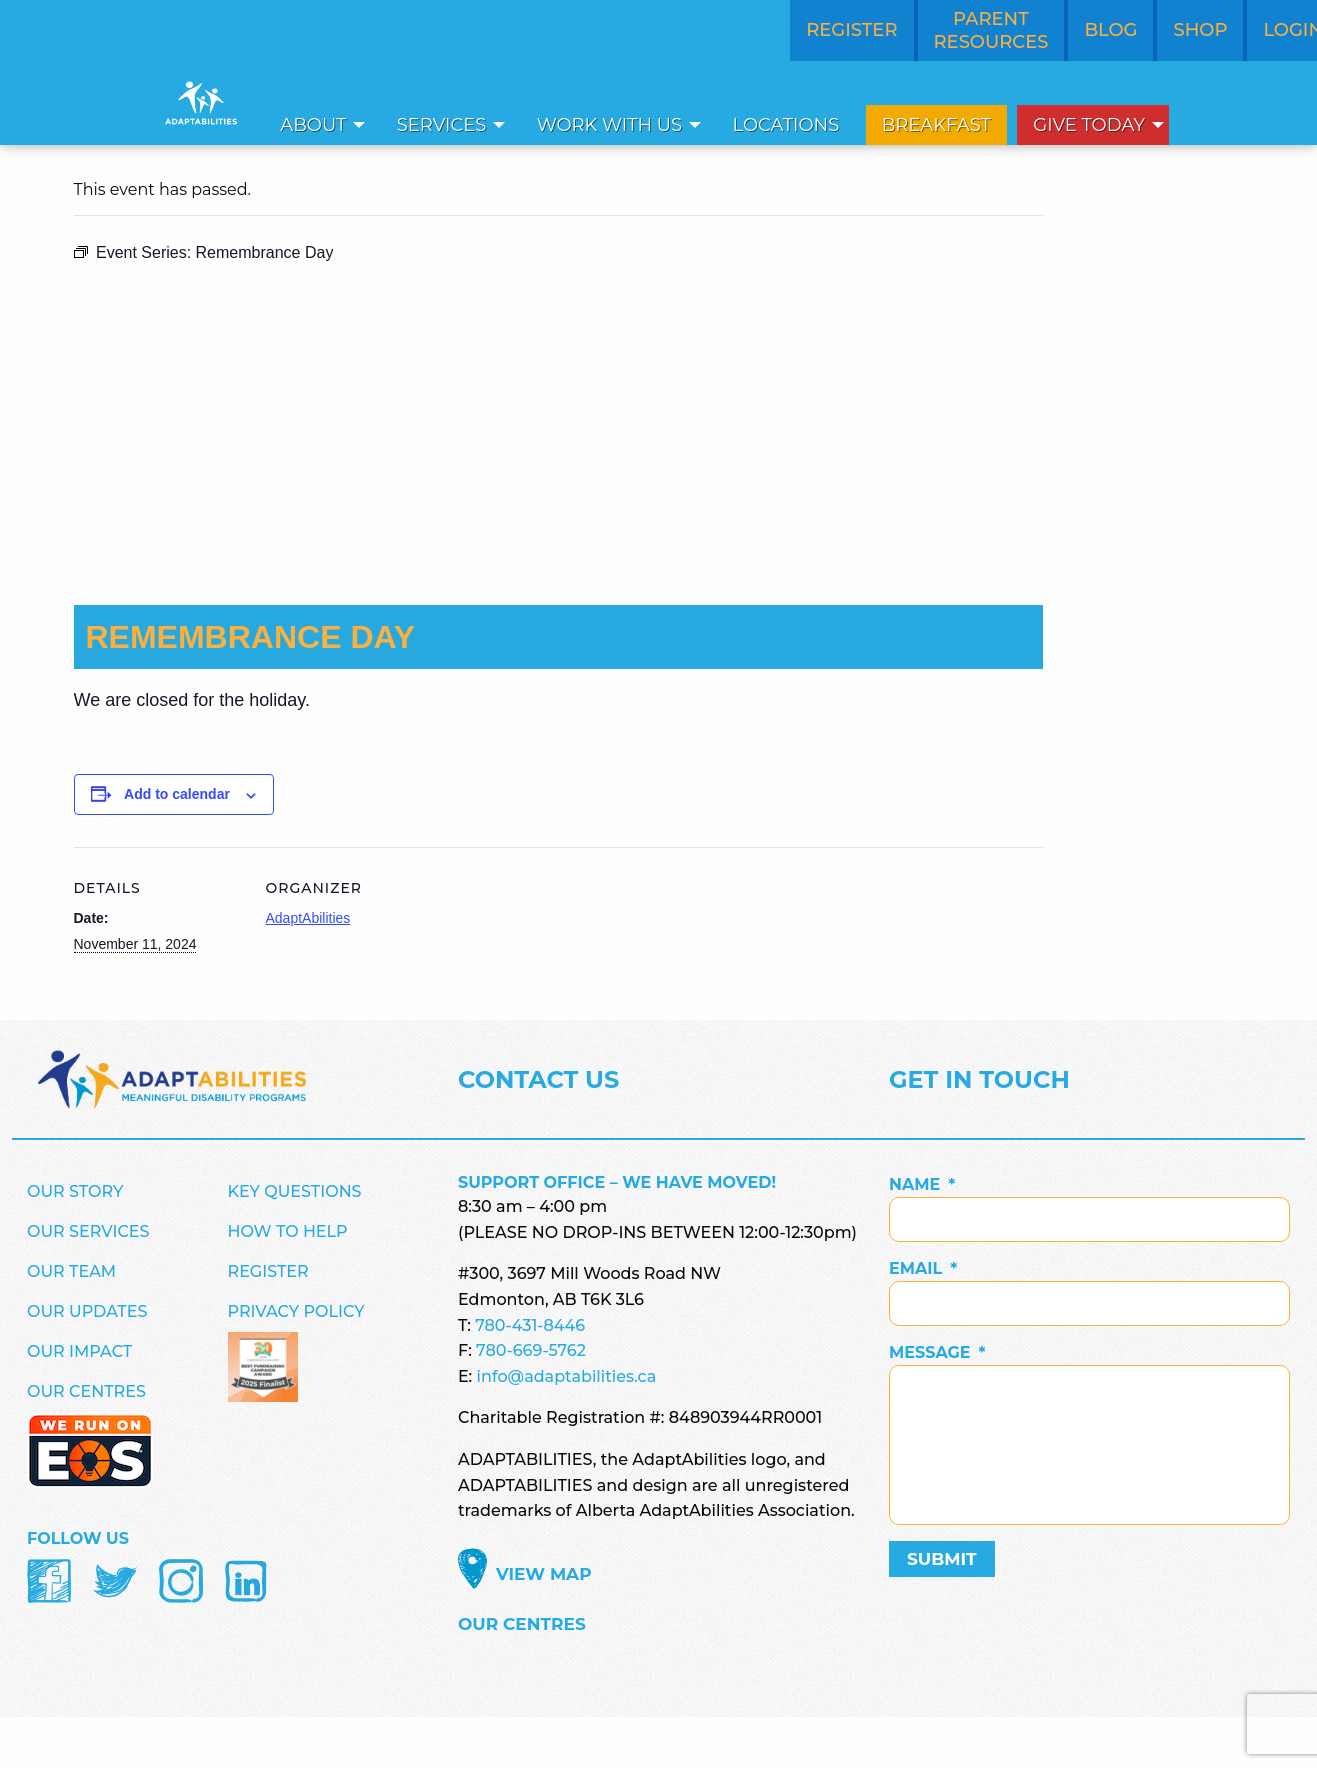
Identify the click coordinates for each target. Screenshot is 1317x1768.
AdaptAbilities (308, 918)
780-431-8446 (530, 1325)
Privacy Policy (296, 1311)
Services (442, 125)
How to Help (288, 1231)
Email (923, 1268)
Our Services (88, 1231)
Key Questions (295, 1191)
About (313, 125)
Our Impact (79, 1351)
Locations (786, 125)
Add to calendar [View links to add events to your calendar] (177, 794)
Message (937, 1352)
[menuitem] (317, 125)
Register (268, 1271)
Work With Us (609, 125)
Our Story (75, 1191)
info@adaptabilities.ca (567, 1376)
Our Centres (86, 1391)
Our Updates (87, 1311)
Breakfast (936, 125)
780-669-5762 (531, 1350)
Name (922, 1184)
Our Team (71, 1271)
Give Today (1089, 125)
